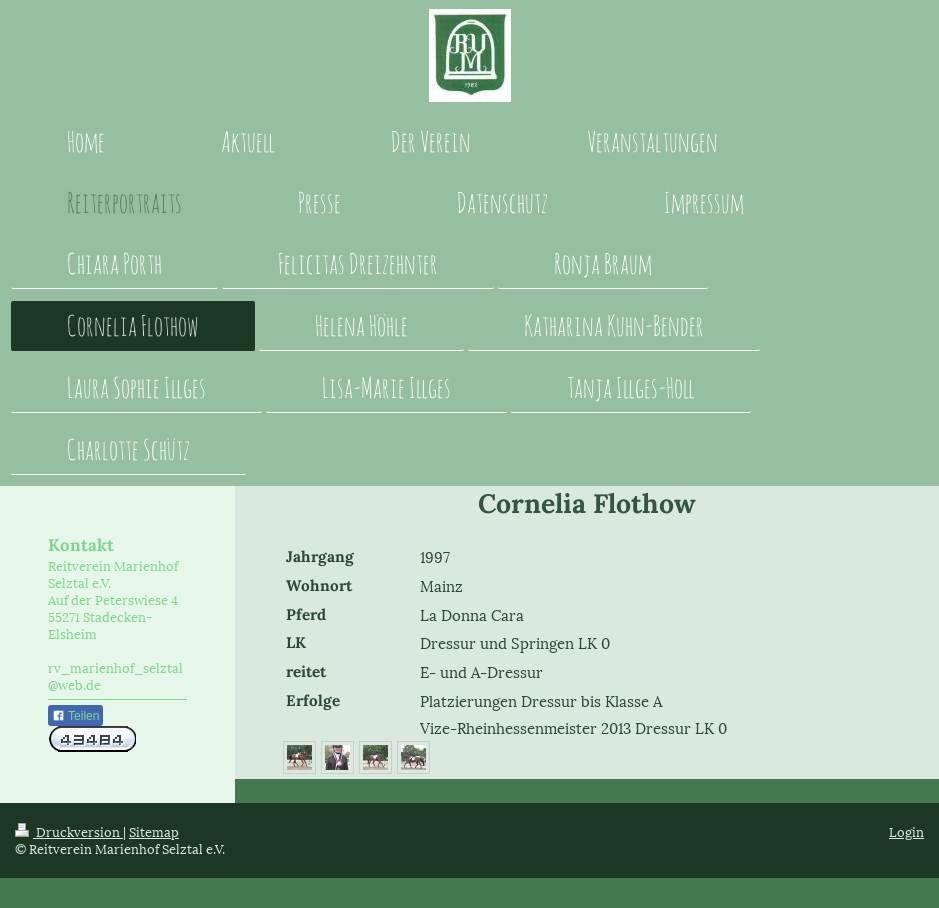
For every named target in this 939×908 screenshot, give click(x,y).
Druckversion (69, 831)
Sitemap (154, 831)
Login (906, 831)
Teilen (75, 716)
